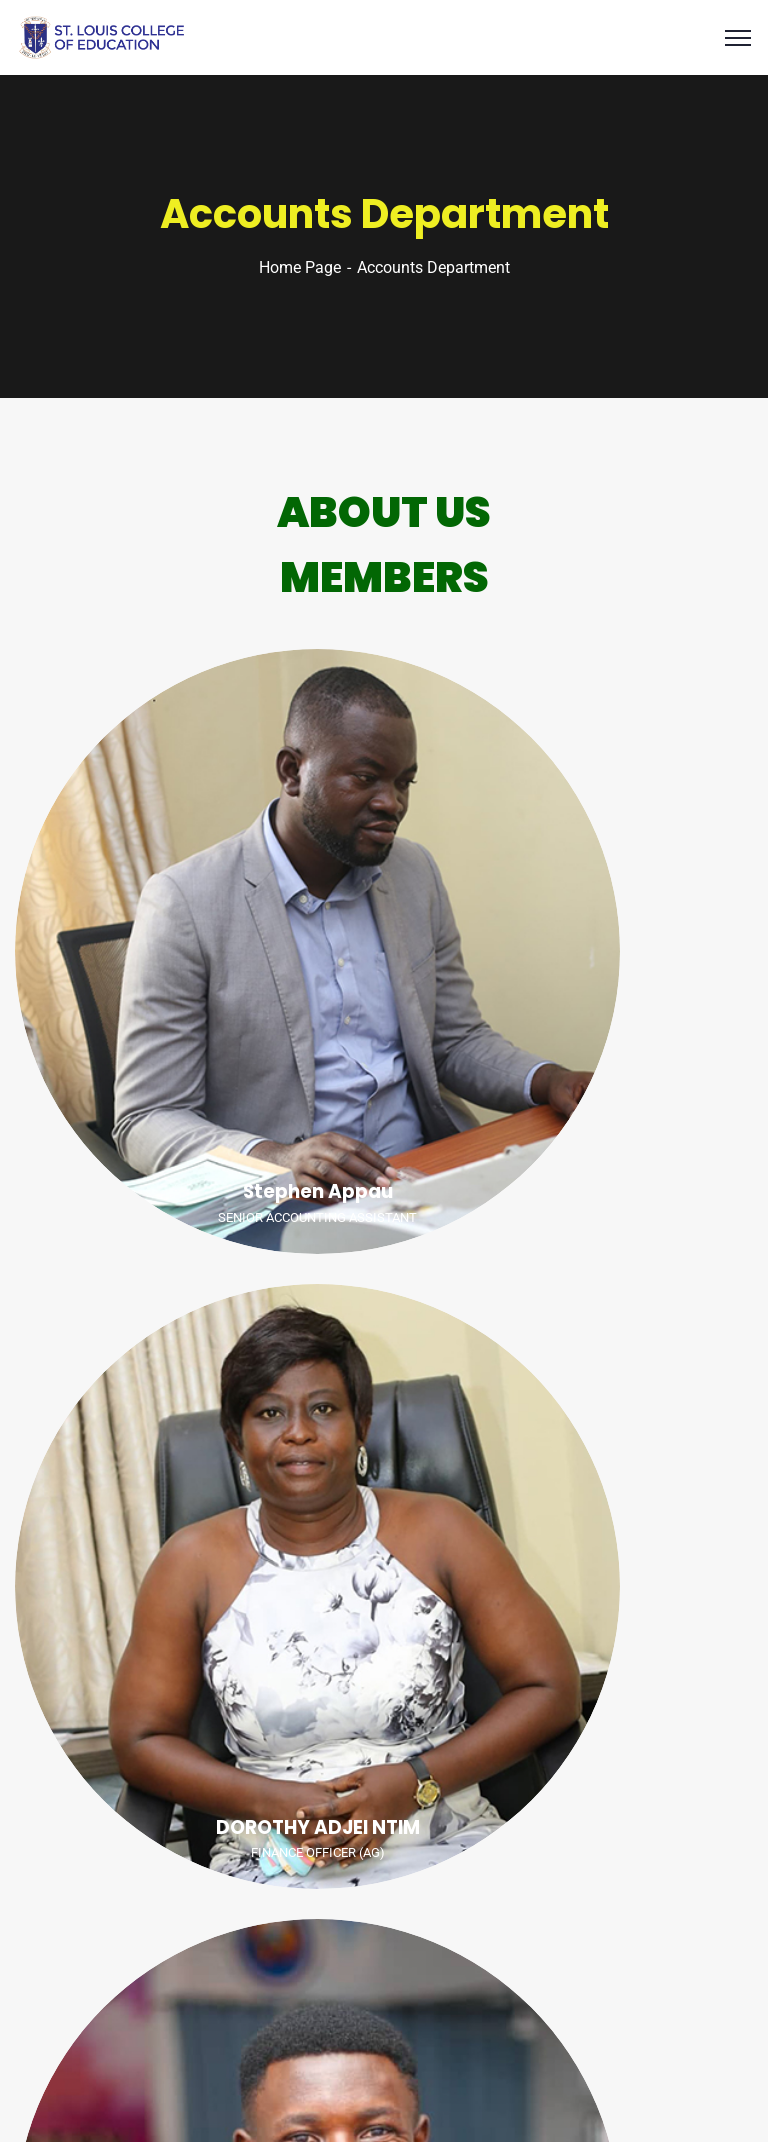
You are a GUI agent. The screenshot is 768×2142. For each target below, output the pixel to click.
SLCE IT (485, 2096)
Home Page (300, 267)
